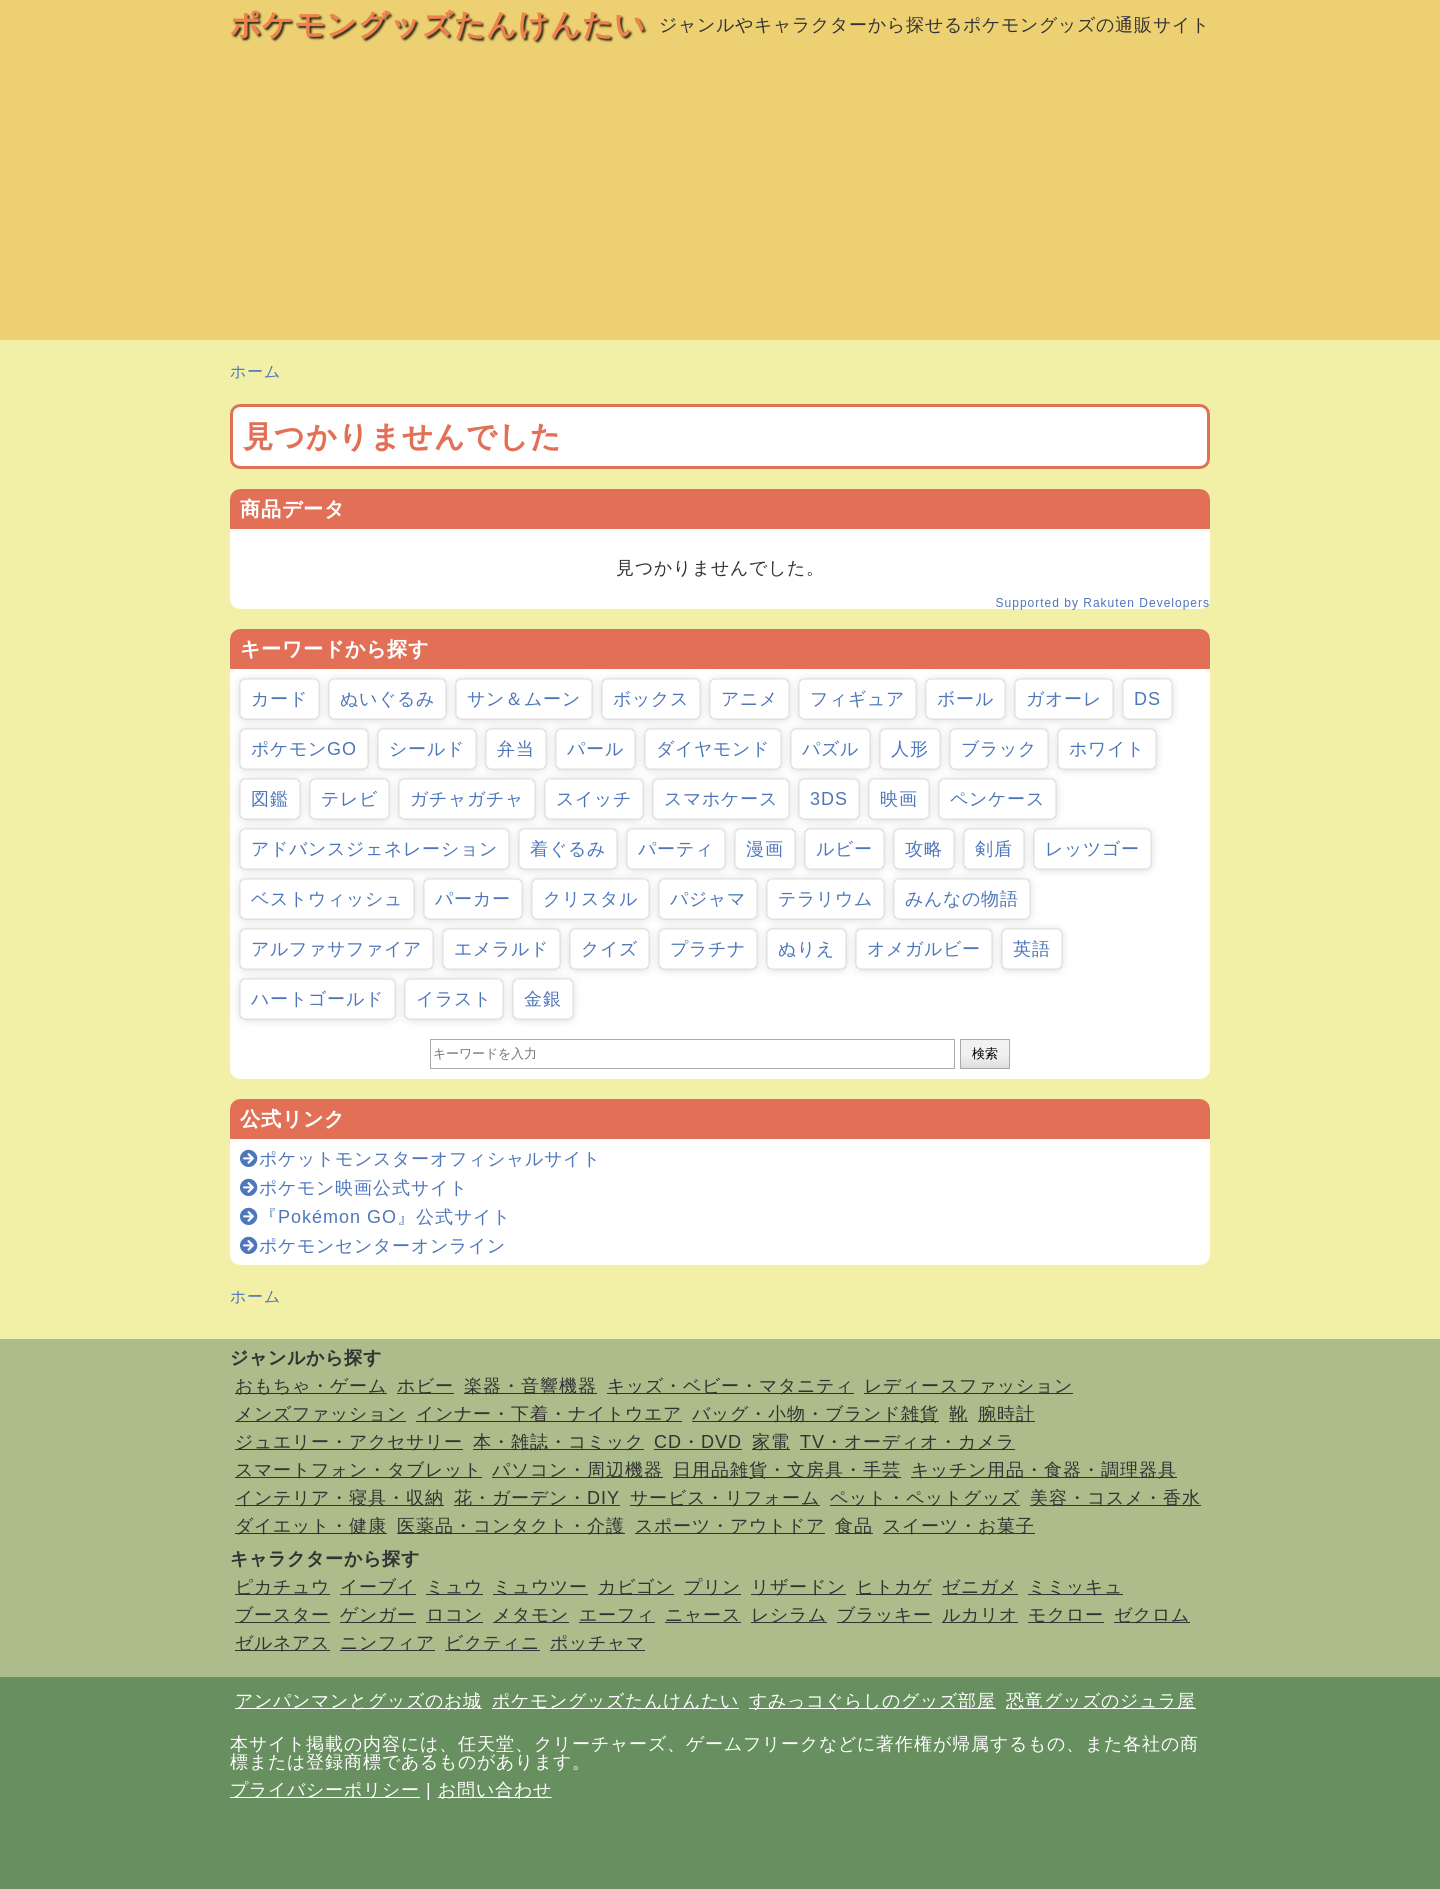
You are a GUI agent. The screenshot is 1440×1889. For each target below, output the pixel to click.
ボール (965, 699)
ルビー (844, 849)
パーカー (473, 899)
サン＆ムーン (524, 699)
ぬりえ (806, 949)
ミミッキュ (1075, 1587)
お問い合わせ (495, 1790)
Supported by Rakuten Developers (1103, 603)
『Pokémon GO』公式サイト (375, 1217)
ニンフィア (387, 1643)
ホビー (425, 1386)
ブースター (282, 1615)
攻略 (924, 849)
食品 (854, 1526)
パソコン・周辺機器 (577, 1470)
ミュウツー (540, 1587)
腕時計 (1006, 1414)
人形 (910, 749)
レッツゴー (1092, 849)
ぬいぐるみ (387, 699)
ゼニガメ (980, 1587)
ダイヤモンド (713, 749)
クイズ (609, 949)
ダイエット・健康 (311, 1526)
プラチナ (708, 949)
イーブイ (378, 1587)
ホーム (255, 371)
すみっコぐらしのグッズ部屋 (872, 1701)
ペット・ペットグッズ (925, 1498)
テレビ (349, 799)
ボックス (651, 699)
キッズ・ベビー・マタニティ (730, 1386)
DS (1147, 699)
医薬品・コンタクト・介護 (511, 1526)
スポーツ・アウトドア (730, 1526)
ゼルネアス (282, 1643)
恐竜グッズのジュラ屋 (1101, 1701)
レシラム (789, 1615)
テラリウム (825, 899)
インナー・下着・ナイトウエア (549, 1414)
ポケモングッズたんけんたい (438, 24)
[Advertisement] (720, 200)
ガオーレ (1064, 699)
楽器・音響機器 (530, 1386)
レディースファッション (968, 1386)
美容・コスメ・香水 (1115, 1498)
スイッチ (594, 799)
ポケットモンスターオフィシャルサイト (420, 1159)
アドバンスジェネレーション (374, 849)
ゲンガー (378, 1615)
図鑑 (270, 799)
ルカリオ (980, 1615)
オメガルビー (924, 949)
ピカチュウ (282, 1587)
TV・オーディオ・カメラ (907, 1442)
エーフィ (617, 1615)
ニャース (703, 1615)
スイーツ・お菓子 (959, 1526)
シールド (427, 749)
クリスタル (590, 899)
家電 (771, 1442)
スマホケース (721, 799)
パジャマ (708, 899)
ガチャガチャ (467, 799)
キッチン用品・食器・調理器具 (1044, 1470)
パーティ (676, 849)
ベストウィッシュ (327, 899)
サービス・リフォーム (725, 1498)
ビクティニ (492, 1643)
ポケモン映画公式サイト (354, 1188)
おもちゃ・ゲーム (311, 1386)
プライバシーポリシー (325, 1790)
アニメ (749, 699)
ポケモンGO (304, 749)
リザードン (798, 1587)
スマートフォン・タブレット (358, 1470)
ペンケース (997, 799)
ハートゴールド (317, 999)
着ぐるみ (568, 849)
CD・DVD (698, 1442)
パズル (830, 749)
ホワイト (1107, 749)
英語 (1032, 949)
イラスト (454, 999)
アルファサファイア (336, 949)
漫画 (765, 849)
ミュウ (454, 1587)
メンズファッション (320, 1414)
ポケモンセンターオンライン (373, 1246)
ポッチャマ (597, 1643)
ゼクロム (1152, 1615)
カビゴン (636, 1587)
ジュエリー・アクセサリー (349, 1442)
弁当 (516, 749)
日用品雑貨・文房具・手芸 (787, 1470)
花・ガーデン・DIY (537, 1498)
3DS (829, 799)
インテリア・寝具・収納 (339, 1498)
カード (279, 699)
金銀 (543, 999)
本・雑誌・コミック (558, 1442)
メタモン (531, 1615)
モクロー (1066, 1615)
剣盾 (994, 849)
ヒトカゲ (894, 1587)
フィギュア (857, 699)
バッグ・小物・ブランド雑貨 (815, 1414)
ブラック (999, 749)
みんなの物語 (962, 899)
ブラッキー (884, 1615)
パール (595, 749)
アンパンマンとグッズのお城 (358, 1701)
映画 (899, 799)
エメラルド (501, 949)
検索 (985, 1053)
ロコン (454, 1615)
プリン (712, 1587)
